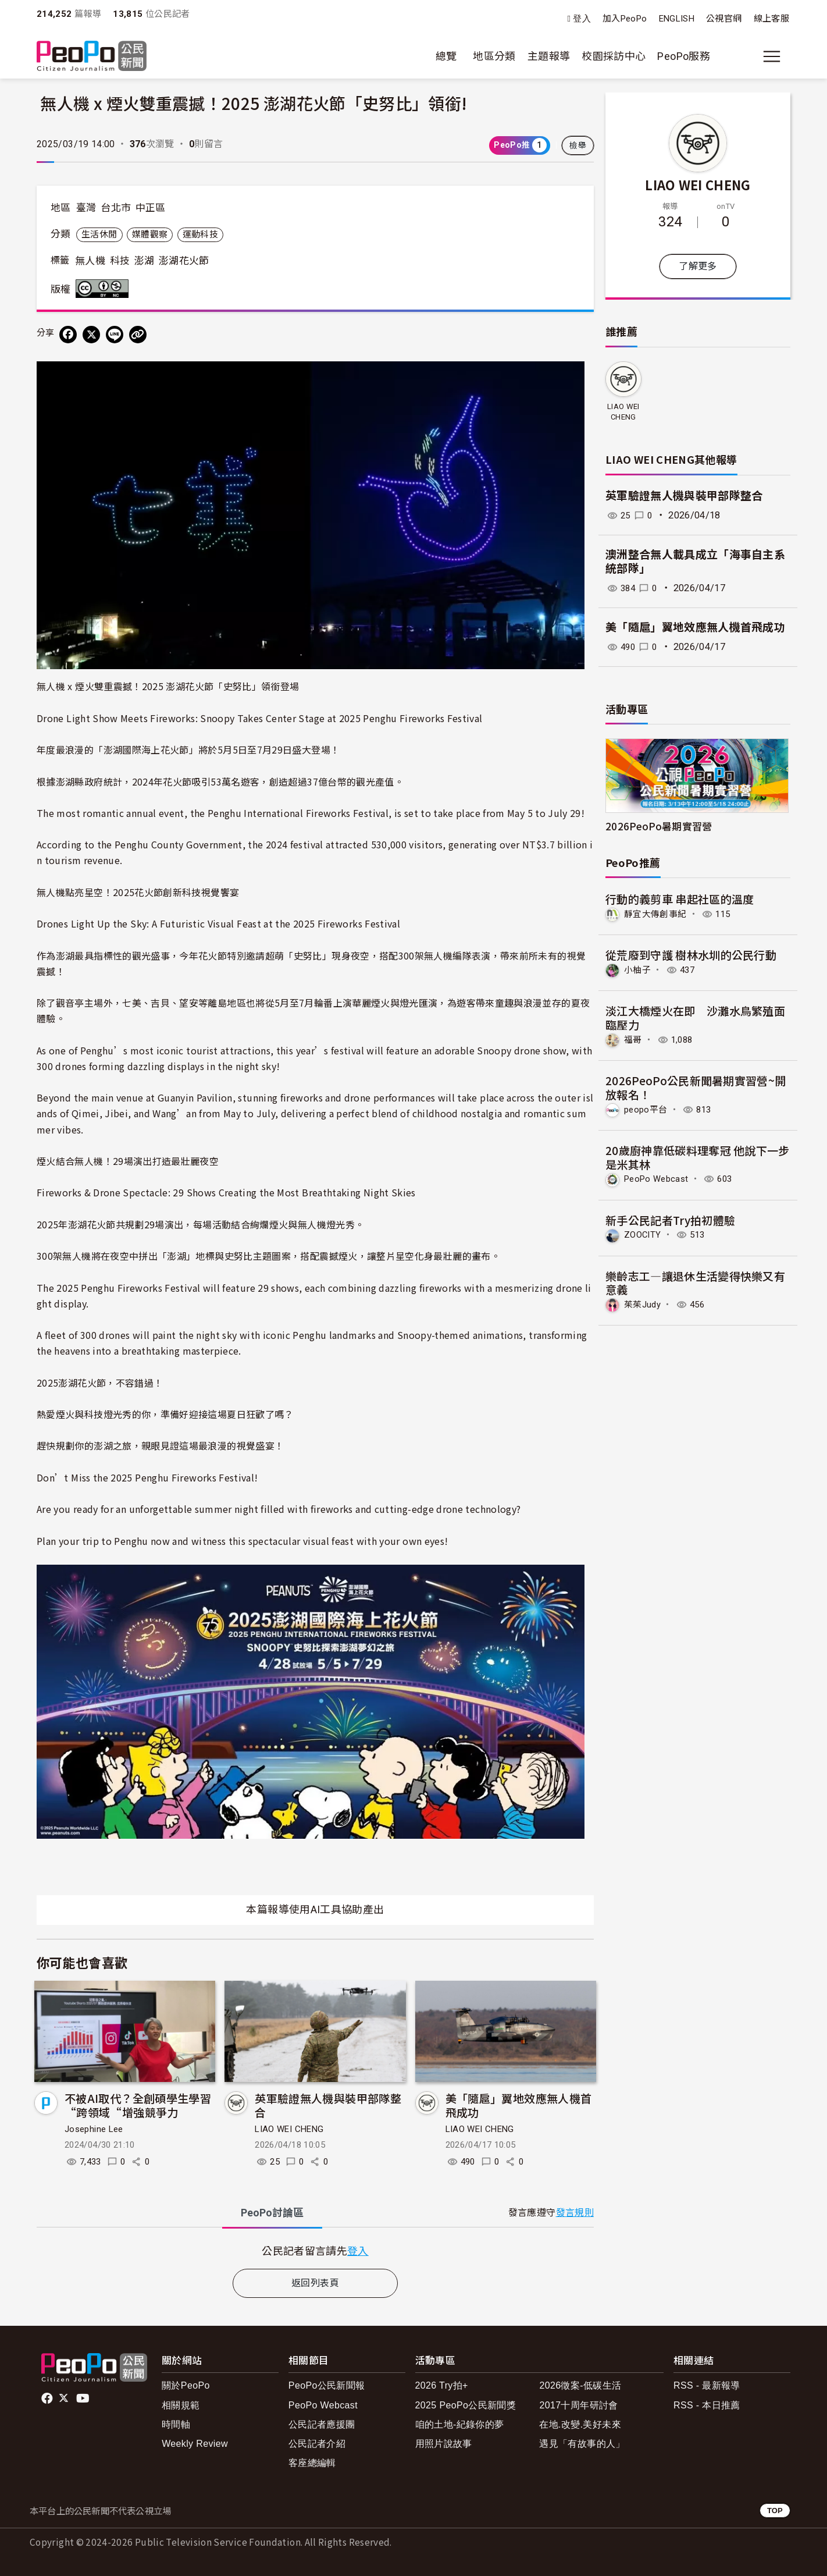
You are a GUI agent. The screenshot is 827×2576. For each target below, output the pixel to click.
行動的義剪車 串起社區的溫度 (679, 899)
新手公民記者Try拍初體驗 (670, 1218)
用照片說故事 (443, 2444)
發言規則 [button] (575, 2212)
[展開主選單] (771, 56)
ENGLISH (677, 18)
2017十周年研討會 (578, 2405)
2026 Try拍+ (441, 2385)
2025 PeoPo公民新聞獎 (465, 2405)
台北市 (116, 208)
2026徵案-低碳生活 (580, 2385)
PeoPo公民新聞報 (326, 2385)
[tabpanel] (315, 2250)
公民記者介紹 (316, 2444)
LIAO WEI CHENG (289, 2129)
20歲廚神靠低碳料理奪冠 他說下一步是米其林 (697, 1156)
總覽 (446, 56)
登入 (582, 19)
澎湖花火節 (184, 261)
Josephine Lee (94, 2129)
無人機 (90, 261)
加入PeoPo (625, 18)
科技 (120, 261)
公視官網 (724, 18)
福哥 (633, 1038)
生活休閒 (99, 234)
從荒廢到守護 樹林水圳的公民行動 (691, 954)
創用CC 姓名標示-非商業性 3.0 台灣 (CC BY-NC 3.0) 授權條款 (105, 288)
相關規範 (180, 2405)
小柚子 (638, 969)
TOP (775, 2510)
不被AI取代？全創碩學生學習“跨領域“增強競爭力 (138, 2105)
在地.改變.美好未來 (580, 2424)
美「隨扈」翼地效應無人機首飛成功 (518, 2105)
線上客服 (771, 18)
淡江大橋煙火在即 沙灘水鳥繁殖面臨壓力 (695, 1017)
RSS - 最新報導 (706, 2385)
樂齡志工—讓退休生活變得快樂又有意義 (695, 1281)
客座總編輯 (312, 2463)
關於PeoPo (186, 2385)
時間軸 (176, 2424)
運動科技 (200, 234)
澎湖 (144, 261)
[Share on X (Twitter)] (91, 334)
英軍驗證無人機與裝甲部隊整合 (328, 2105)
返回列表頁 (315, 2283)
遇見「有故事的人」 (582, 2444)
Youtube (83, 2398)
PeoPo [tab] (272, 2213)
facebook (48, 2398)
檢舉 (577, 145)
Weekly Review (195, 2444)
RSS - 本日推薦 (706, 2405)
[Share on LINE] (114, 334)
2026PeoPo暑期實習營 (658, 826)
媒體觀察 (149, 234)
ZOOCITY (644, 1233)
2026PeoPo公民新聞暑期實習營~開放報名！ (695, 1087)
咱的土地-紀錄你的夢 (459, 2424)
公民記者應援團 (321, 2424)
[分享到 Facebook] (68, 334)
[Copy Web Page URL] (138, 334)
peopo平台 (647, 1108)
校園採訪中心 (614, 56)
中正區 (151, 208)
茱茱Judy (644, 1302)
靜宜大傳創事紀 (657, 913)
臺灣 (86, 208)
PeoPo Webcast (659, 1177)
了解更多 (698, 266)
